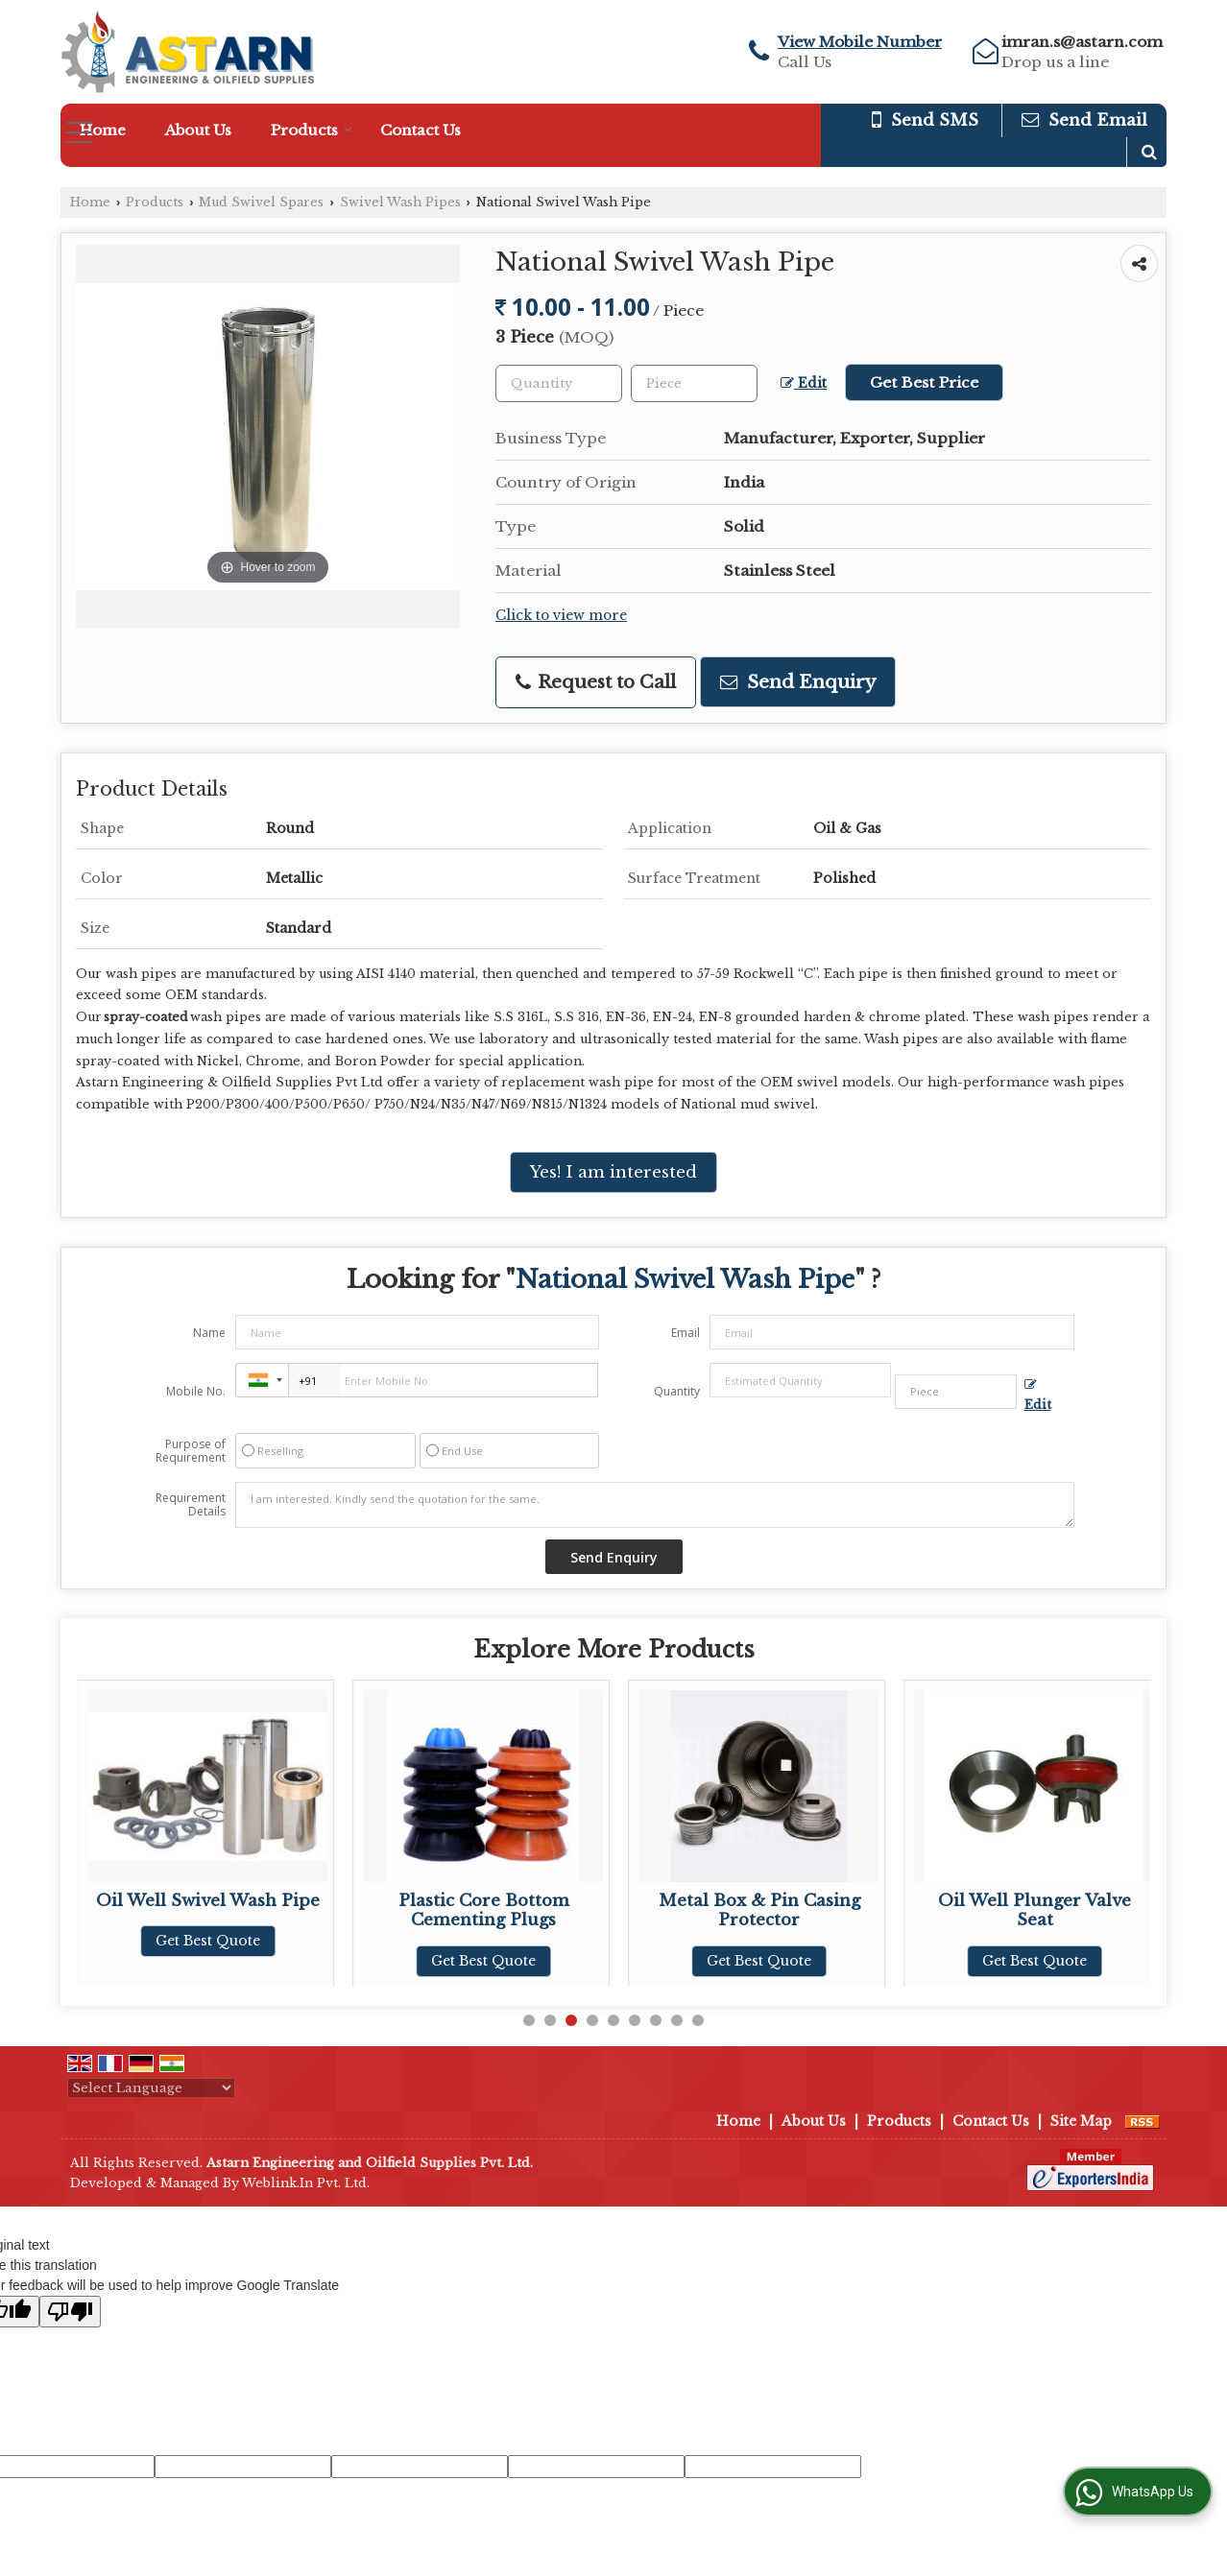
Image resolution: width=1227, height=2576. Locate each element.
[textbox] (694, 383)
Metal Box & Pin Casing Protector (1035, 1910)
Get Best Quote (208, 1940)
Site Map (1081, 2121)
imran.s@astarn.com (1082, 42)
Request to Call (596, 682)
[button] (860, 42)
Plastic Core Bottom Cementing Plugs (759, 1910)
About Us (198, 130)
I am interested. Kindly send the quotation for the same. (654, 1505)
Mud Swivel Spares (261, 202)
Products (311, 130)
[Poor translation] (70, 2311)
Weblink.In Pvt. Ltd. (306, 2183)
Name (209, 1332)
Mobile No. (196, 1391)
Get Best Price (924, 382)
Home (103, 130)
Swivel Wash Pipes (400, 202)
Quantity (677, 1391)
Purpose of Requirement (191, 1451)
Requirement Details (191, 1504)
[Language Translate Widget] (151, 2088)
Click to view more (561, 616)
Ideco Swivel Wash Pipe (208, 1901)
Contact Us (420, 130)
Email (685, 1332)
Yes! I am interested (613, 1172)
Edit (804, 383)
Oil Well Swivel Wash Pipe (483, 1901)
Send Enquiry (798, 682)
